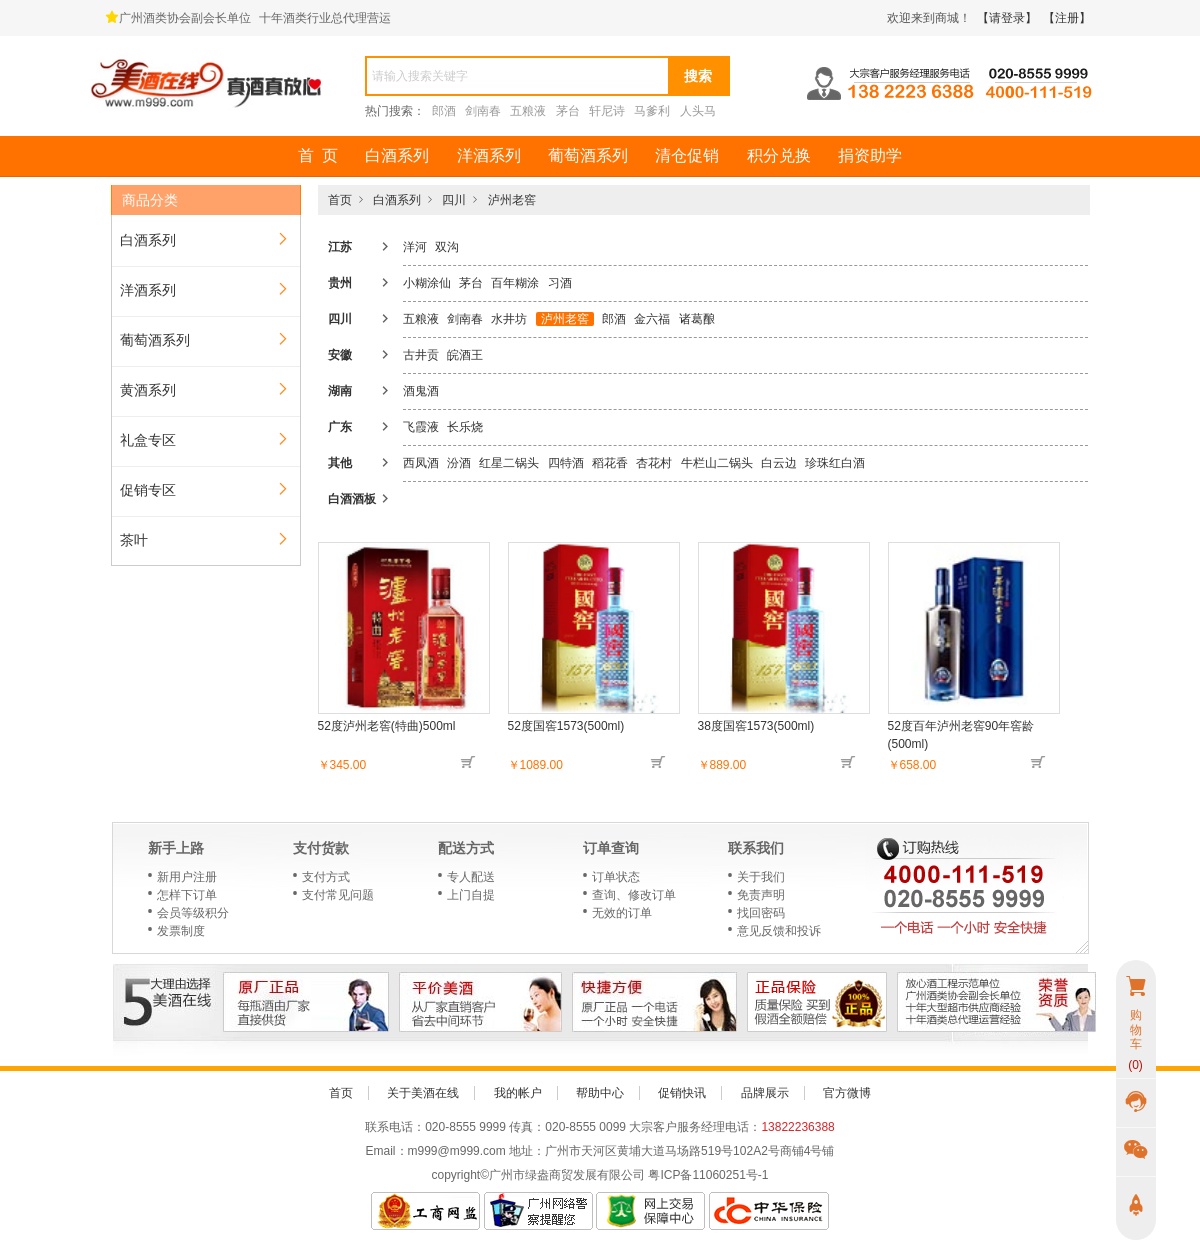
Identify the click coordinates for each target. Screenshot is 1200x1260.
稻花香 (610, 463)
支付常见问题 (338, 895)
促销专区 (148, 490)
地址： (527, 1151)
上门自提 (471, 895)
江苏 (340, 247)
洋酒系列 (489, 155)
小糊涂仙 (427, 283)
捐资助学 (870, 155)
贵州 (340, 283)
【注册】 (1067, 18)
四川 (454, 200)
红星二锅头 (509, 463)
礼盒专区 (148, 440)
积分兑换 (779, 155)
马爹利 (652, 111)
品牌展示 (765, 1093)
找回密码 (761, 913)
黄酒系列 (148, 390)
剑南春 (483, 111)
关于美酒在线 (423, 1093)
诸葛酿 (697, 319)
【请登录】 (1007, 18)
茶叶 (134, 540)
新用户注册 (187, 877)
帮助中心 (600, 1093)
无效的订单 (622, 913)
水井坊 (509, 319)
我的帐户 (518, 1093)
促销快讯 (682, 1093)
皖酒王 (465, 355)
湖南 (340, 391)
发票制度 (181, 931)
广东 (340, 427)
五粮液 (528, 111)
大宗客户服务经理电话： (695, 1127)
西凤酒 (421, 463)
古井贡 (421, 355)
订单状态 (616, 877)
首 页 (318, 155)
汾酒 (459, 463)
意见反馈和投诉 (779, 931)
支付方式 (326, 877)
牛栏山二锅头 (717, 463)
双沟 (447, 247)
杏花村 (654, 463)
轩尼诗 (607, 111)
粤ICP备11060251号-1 (708, 1175)
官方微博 (847, 1093)
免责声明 (761, 895)
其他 (340, 463)
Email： (387, 1151)
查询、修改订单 (634, 895)
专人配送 (471, 877)
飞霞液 (421, 427)
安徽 (340, 355)
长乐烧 (465, 427)
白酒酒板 (352, 499)
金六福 (652, 319)
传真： (527, 1127)
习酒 (560, 283)
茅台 (568, 111)
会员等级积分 (193, 913)
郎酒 (444, 111)
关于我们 (761, 877)
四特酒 (566, 463)
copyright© (461, 1175)
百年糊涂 (515, 283)
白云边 (779, 463)
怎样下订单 (187, 895)
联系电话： (395, 1127)
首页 (340, 200)
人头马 (698, 111)
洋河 (415, 247)
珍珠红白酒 (835, 463)
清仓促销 (687, 155)
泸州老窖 (512, 200)
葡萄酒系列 (588, 155)
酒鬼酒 (421, 391)
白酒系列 (397, 155)
